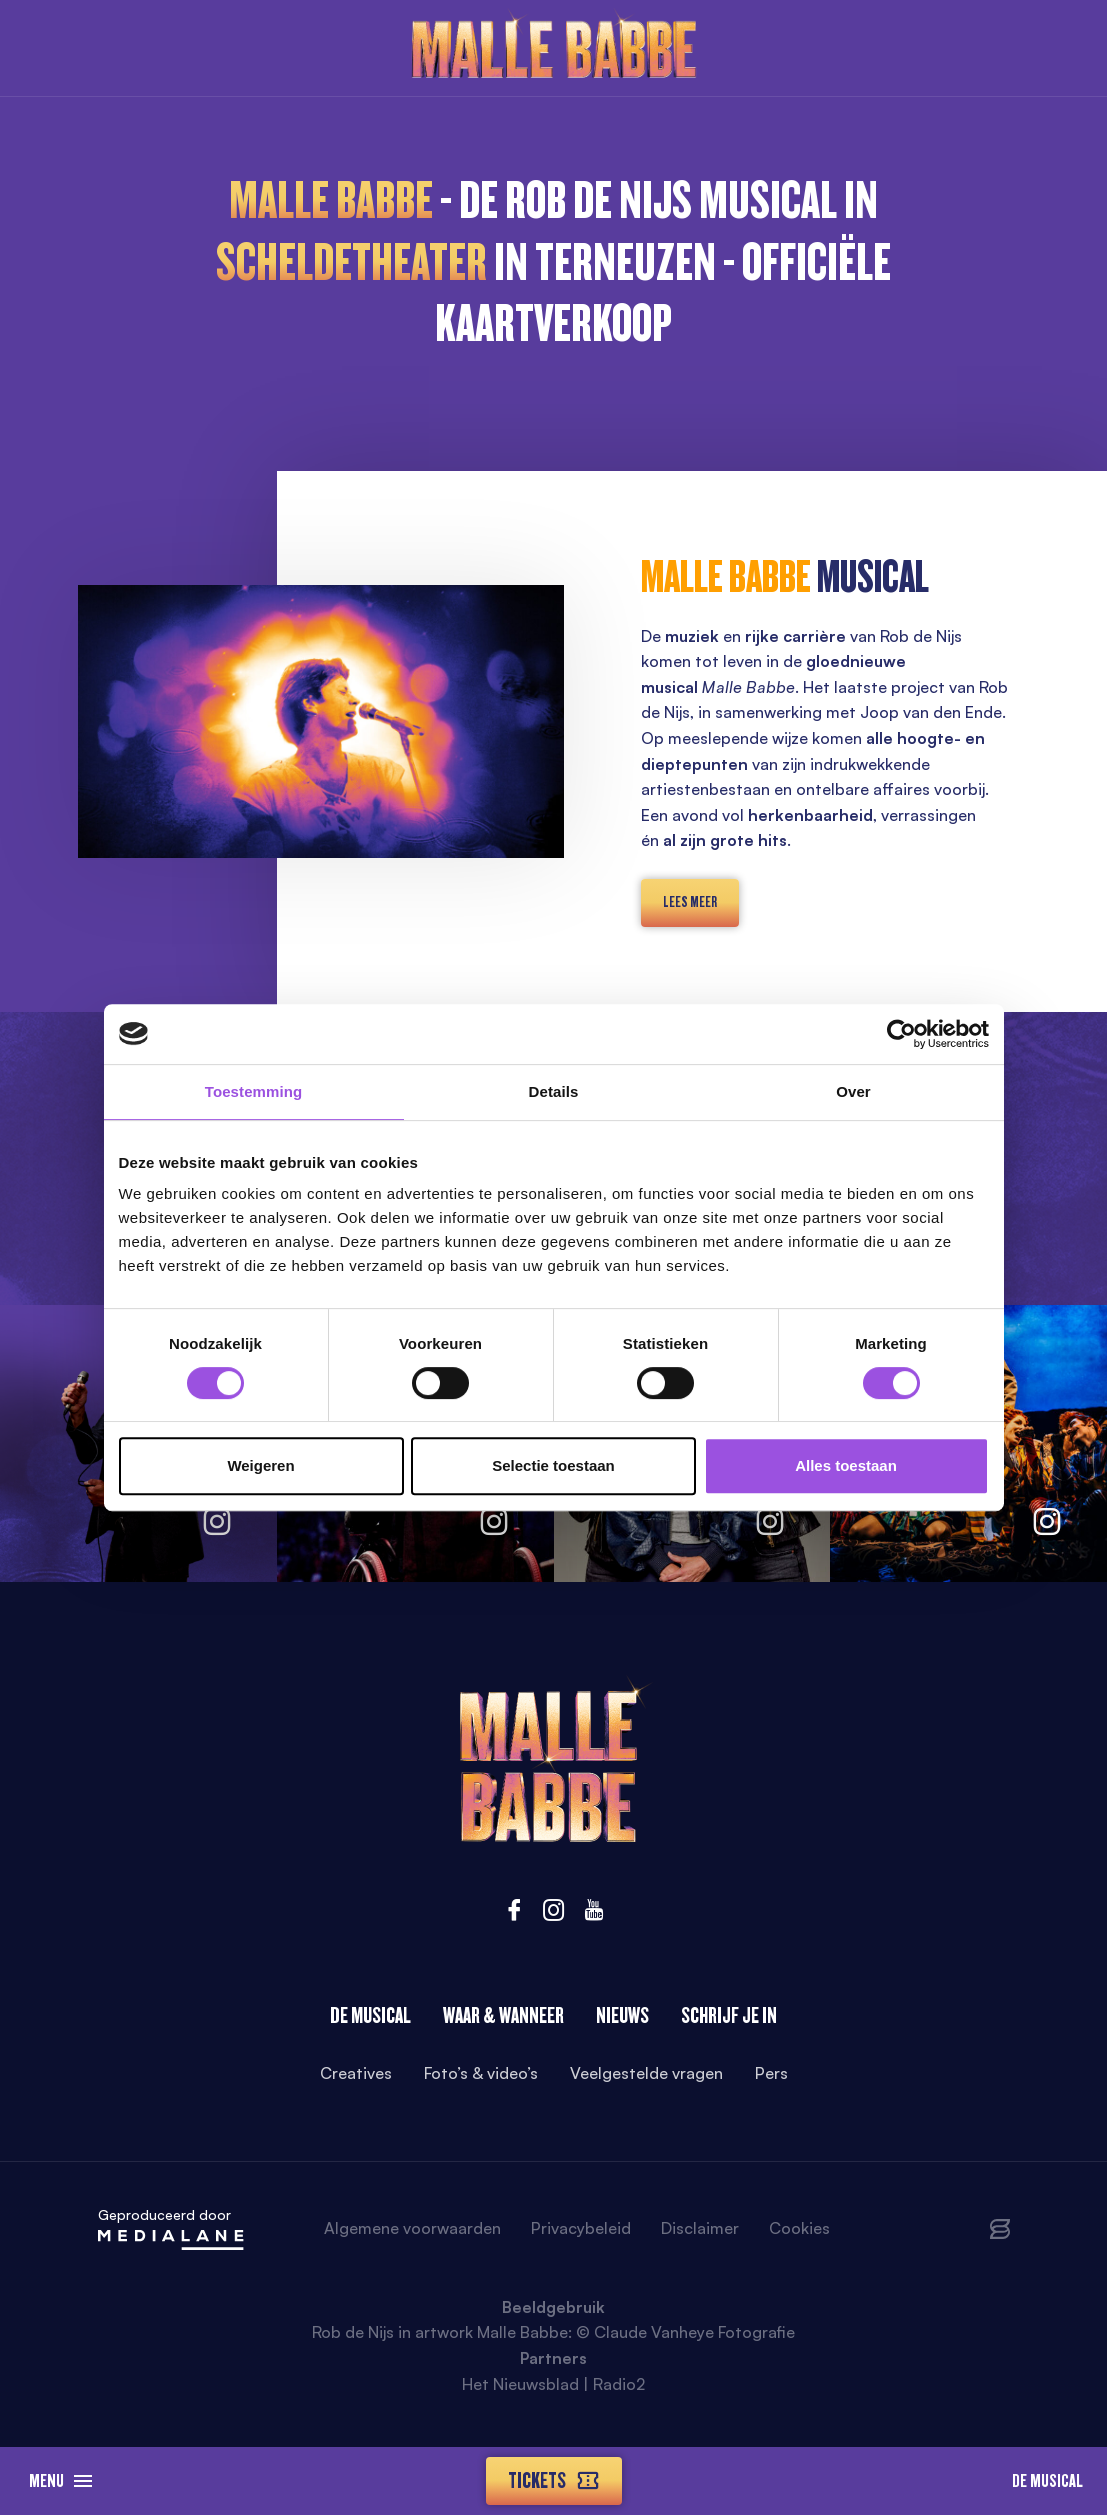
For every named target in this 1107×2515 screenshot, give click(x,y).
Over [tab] (853, 1091)
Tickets (554, 2480)
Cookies (799, 2228)
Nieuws (622, 2015)
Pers (771, 2073)
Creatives (356, 2073)
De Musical (1047, 2480)
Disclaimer (700, 2228)
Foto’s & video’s (481, 2073)
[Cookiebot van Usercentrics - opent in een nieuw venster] (901, 1034)
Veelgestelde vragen (646, 2073)
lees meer (690, 902)
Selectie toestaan (553, 1465)
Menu (60, 2480)
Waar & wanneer (503, 2015)
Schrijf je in (729, 2015)
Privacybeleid (581, 2228)
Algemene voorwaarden (412, 2228)
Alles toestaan (846, 1465)
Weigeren (260, 1465)
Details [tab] (554, 1091)
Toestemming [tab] (254, 1091)
